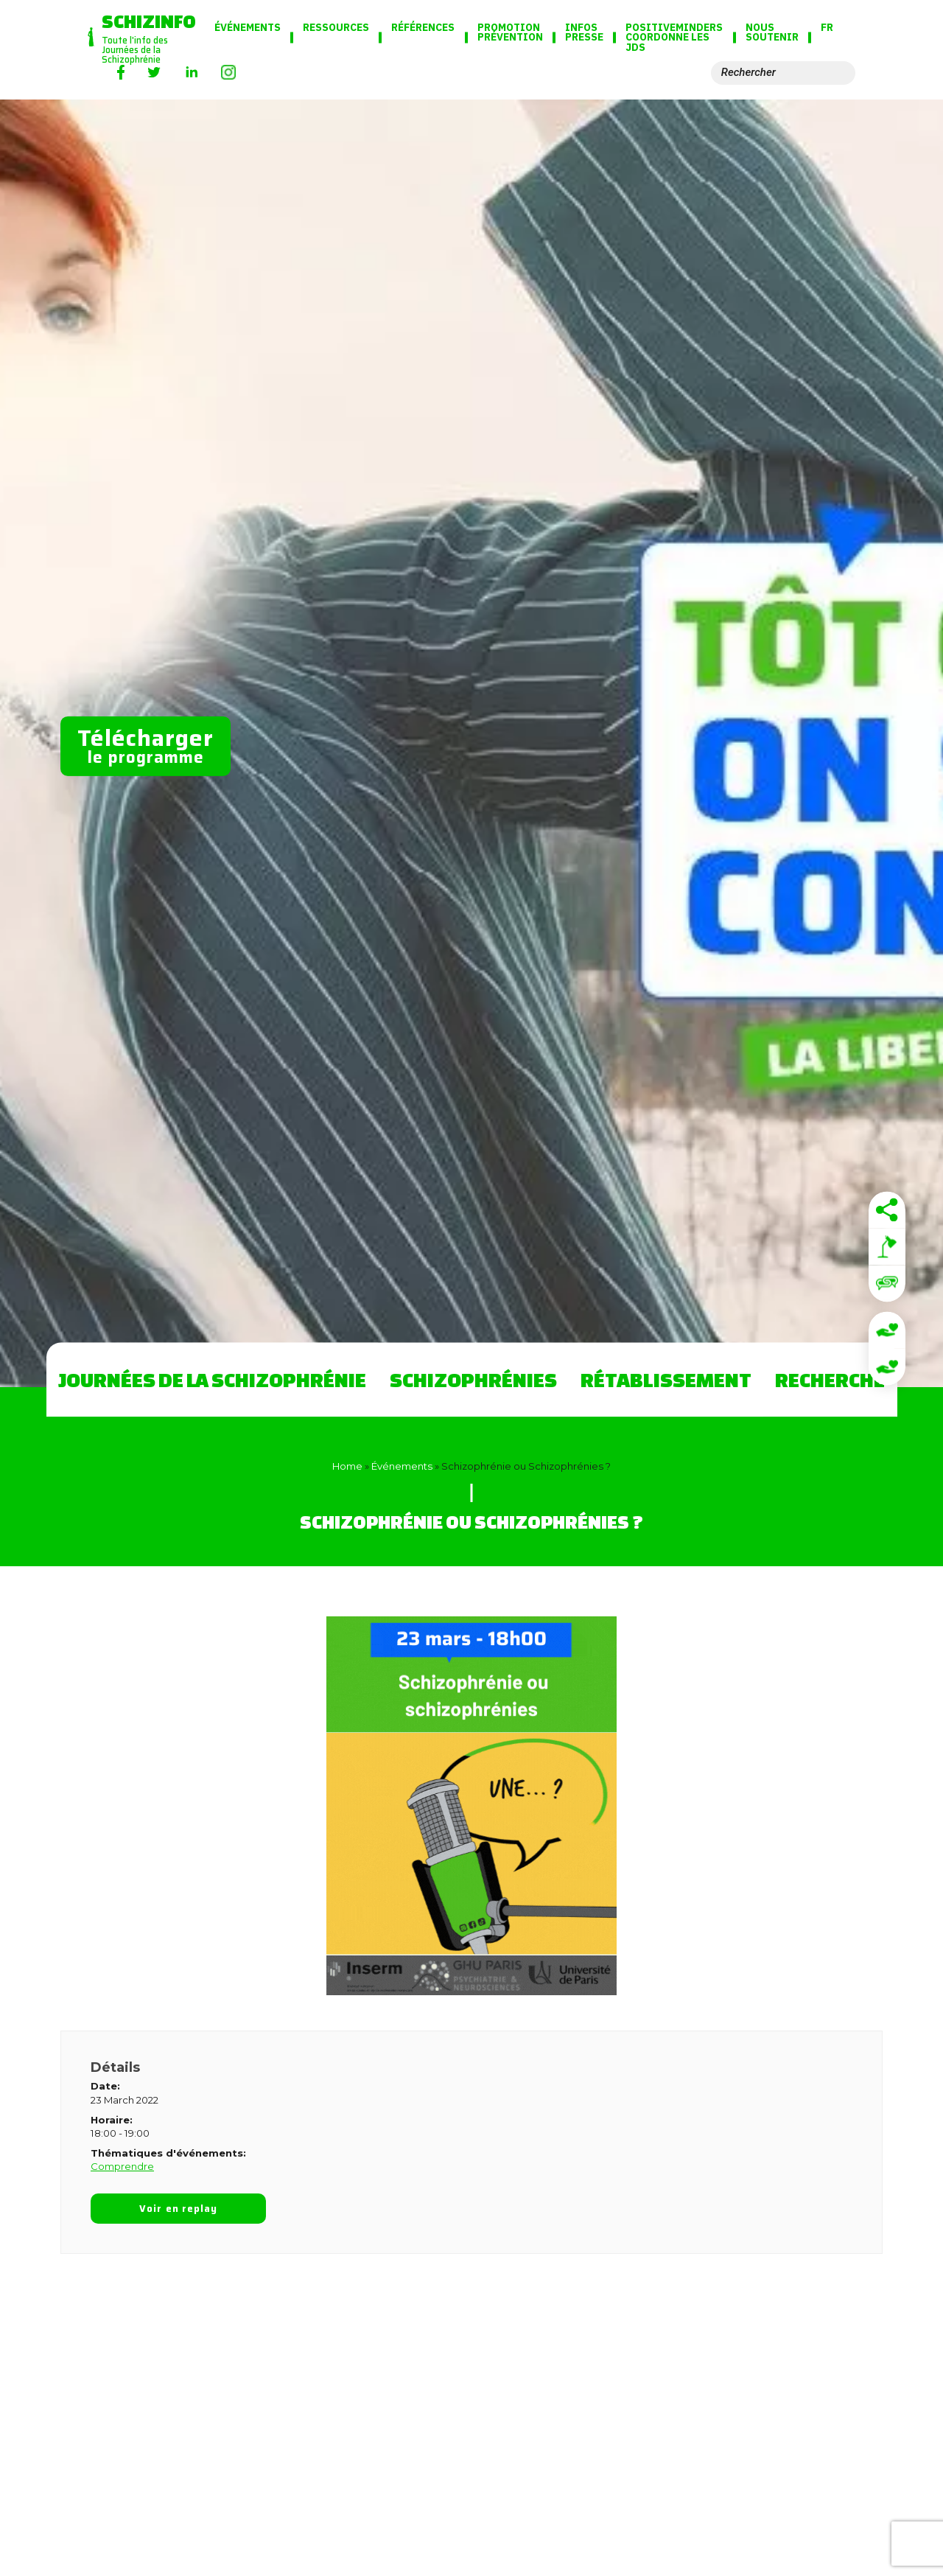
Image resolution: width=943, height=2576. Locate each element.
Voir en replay (178, 2208)
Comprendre (122, 2166)
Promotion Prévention (510, 33)
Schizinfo (149, 21)
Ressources (336, 28)
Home (347, 1466)
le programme (145, 745)
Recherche (830, 1379)
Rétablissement (666, 1379)
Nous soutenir (772, 33)
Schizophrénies (473, 1379)
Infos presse (584, 33)
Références (423, 28)
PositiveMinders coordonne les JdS (674, 38)
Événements (247, 28)
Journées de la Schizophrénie (212, 1379)
